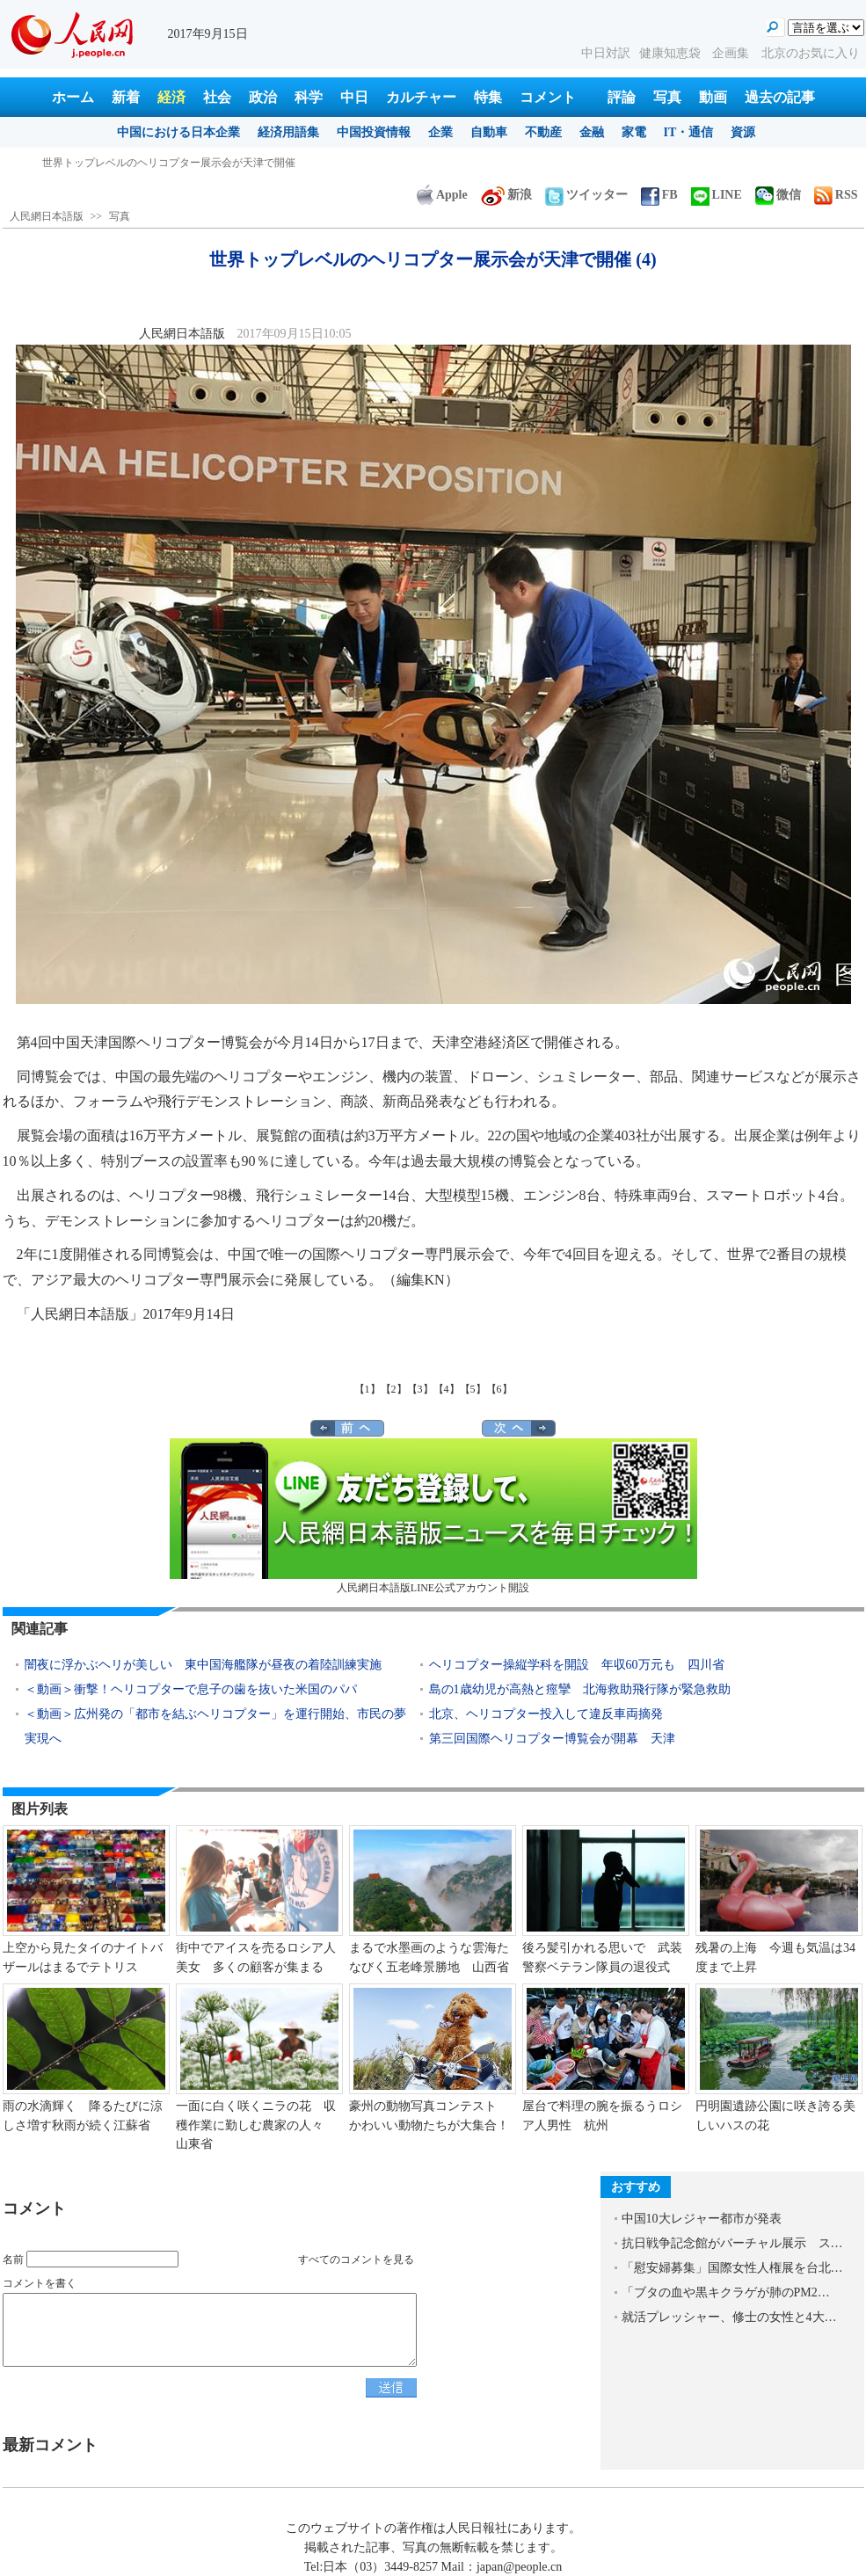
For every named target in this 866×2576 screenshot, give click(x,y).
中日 (354, 97)
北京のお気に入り (810, 53)
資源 (743, 132)
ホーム (73, 97)
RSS (836, 194)
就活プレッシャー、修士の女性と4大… (729, 2317)
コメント (548, 97)
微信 (778, 194)
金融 (591, 132)
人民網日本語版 (47, 216)
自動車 (488, 132)
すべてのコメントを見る (356, 2259)
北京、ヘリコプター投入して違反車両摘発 (546, 1714)
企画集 (732, 53)
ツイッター (586, 194)
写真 (667, 97)
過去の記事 (780, 97)
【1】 (367, 1389)
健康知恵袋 (671, 53)
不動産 (543, 132)
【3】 (420, 1389)
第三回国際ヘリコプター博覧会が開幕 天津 (552, 1738)
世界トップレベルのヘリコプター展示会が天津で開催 (168, 162)
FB (659, 194)
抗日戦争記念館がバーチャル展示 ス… (732, 2243)
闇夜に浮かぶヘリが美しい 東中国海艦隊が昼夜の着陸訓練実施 (203, 1664)
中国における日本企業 (178, 132)
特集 (488, 97)
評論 (622, 97)
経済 (171, 97)
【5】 (473, 1389)
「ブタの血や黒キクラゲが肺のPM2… (726, 2292)
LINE (716, 194)
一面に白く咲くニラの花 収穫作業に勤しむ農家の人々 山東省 (256, 2124)
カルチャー (421, 97)
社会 (217, 97)
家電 (634, 132)
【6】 (499, 1389)
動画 (713, 97)
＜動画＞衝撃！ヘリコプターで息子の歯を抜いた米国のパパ (191, 1689)
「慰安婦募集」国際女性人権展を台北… (732, 2267)
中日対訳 (605, 53)
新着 (126, 97)
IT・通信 (689, 132)
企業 (440, 132)
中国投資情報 (374, 132)
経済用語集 (288, 132)
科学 (309, 97)
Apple (442, 194)
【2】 (394, 1389)
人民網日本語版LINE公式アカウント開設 (433, 1516)
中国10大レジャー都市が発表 (702, 2218)
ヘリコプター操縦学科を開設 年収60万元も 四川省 (576, 1664)
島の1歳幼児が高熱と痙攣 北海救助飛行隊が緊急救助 (580, 1689)
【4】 (446, 1389)
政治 (263, 97)
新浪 (506, 194)
